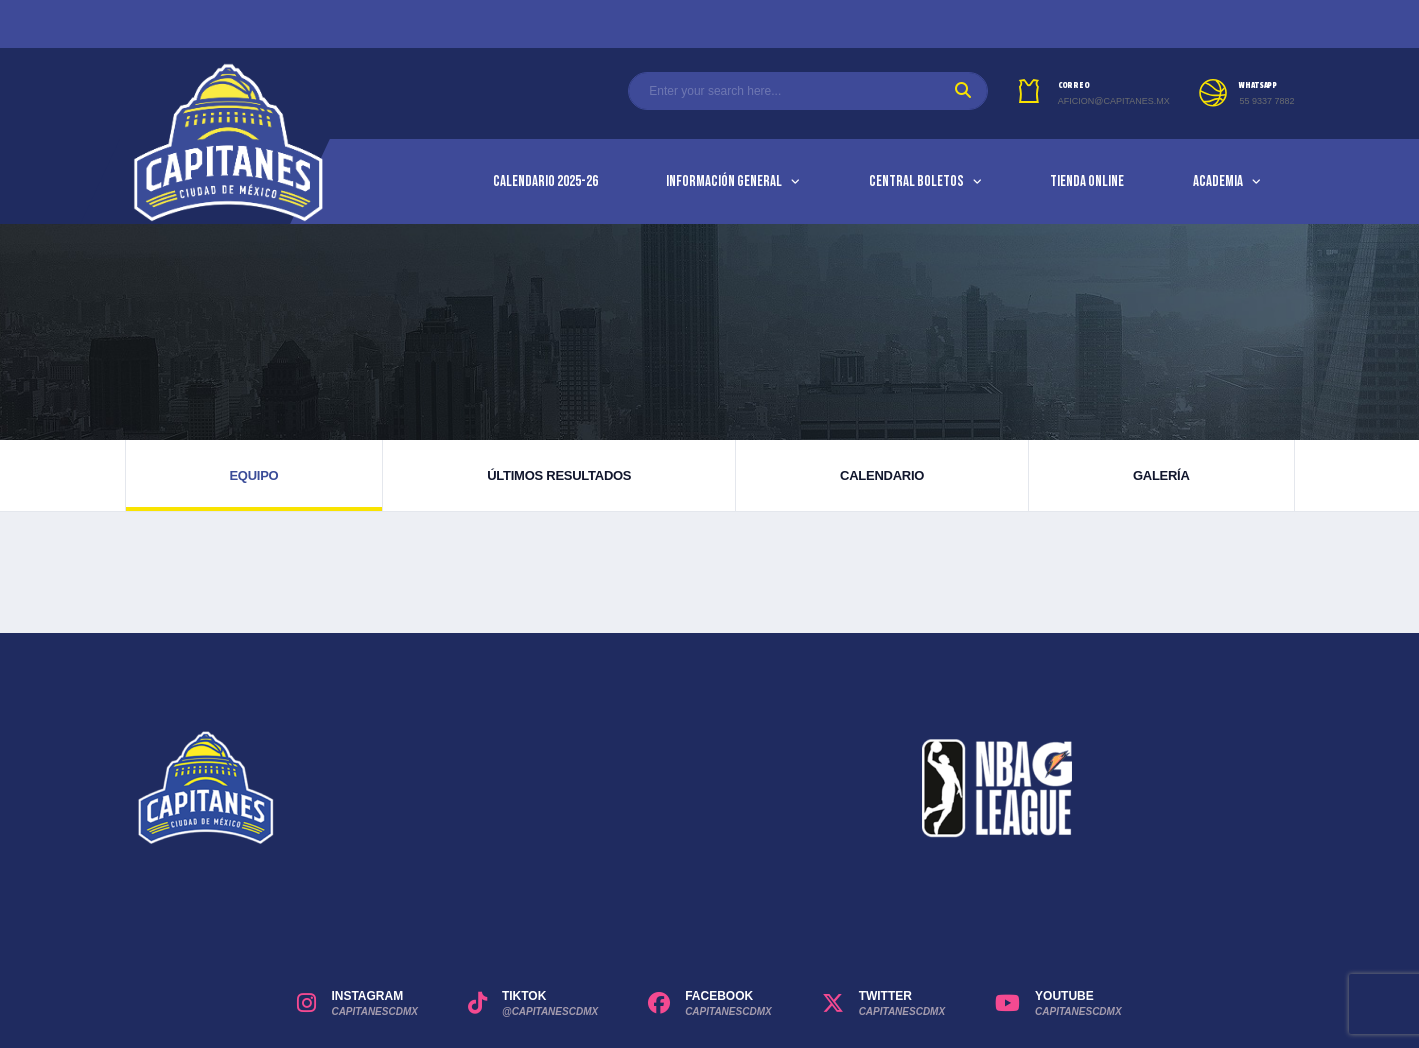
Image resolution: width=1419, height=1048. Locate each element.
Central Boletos (916, 181)
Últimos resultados (559, 475)
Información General (724, 181)
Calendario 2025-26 (545, 181)
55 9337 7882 (1266, 101)
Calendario (882, 475)
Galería (1161, 475)
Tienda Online (1087, 181)
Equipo (253, 475)
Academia (1218, 181)
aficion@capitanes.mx (1114, 101)
